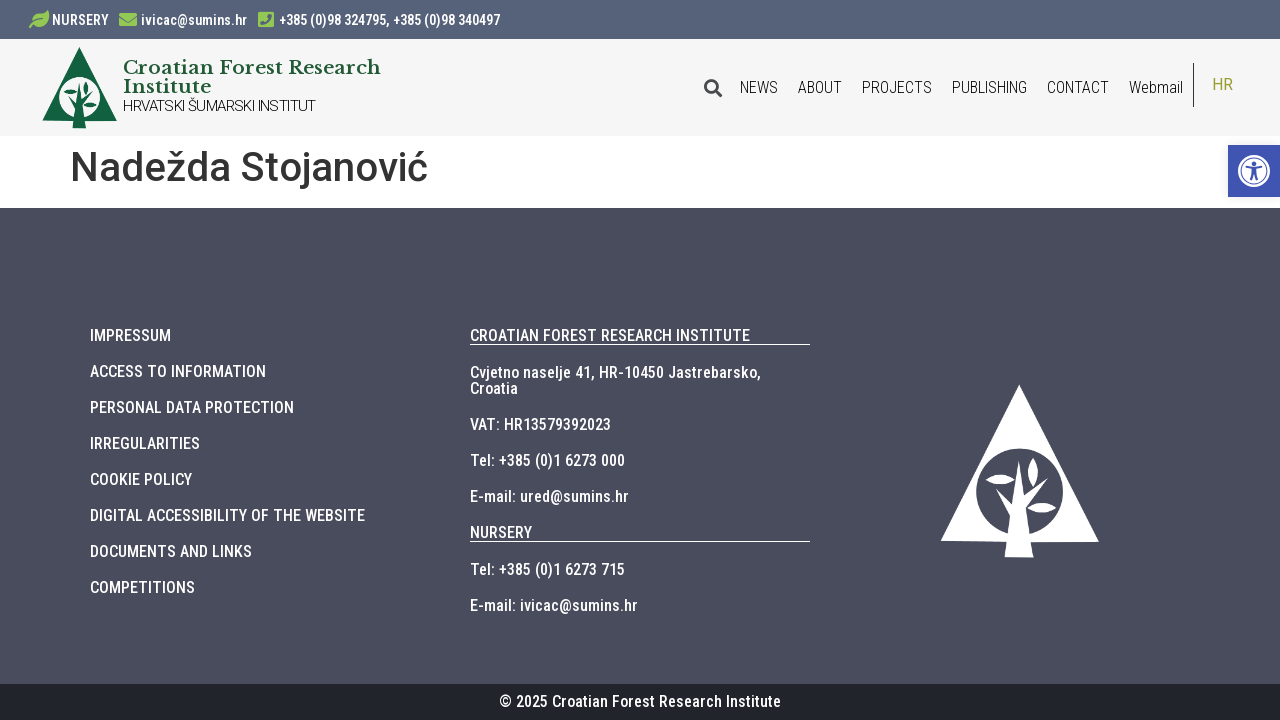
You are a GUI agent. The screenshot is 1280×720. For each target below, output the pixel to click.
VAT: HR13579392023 (540, 424)
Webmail (1156, 87)
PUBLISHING (989, 87)
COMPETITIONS (142, 587)
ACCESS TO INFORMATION (178, 371)
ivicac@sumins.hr (194, 20)
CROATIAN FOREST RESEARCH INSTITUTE (610, 335)
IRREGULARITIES (145, 443)
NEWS (759, 87)
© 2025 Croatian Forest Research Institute (640, 701)
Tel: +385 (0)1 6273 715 (547, 569)
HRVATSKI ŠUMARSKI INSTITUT (219, 106)
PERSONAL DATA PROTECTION (192, 407)
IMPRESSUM (130, 335)
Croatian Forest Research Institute (252, 76)
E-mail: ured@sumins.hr (549, 496)
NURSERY (80, 20)
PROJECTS (897, 87)
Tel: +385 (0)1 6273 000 (547, 460)
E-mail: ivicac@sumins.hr (554, 605)
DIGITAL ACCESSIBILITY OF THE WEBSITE (227, 515)
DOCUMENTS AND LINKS (171, 551)
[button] (1254, 171)
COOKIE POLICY (141, 479)
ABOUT (820, 87)
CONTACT (1078, 87)
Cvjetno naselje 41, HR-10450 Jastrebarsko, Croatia (615, 380)
